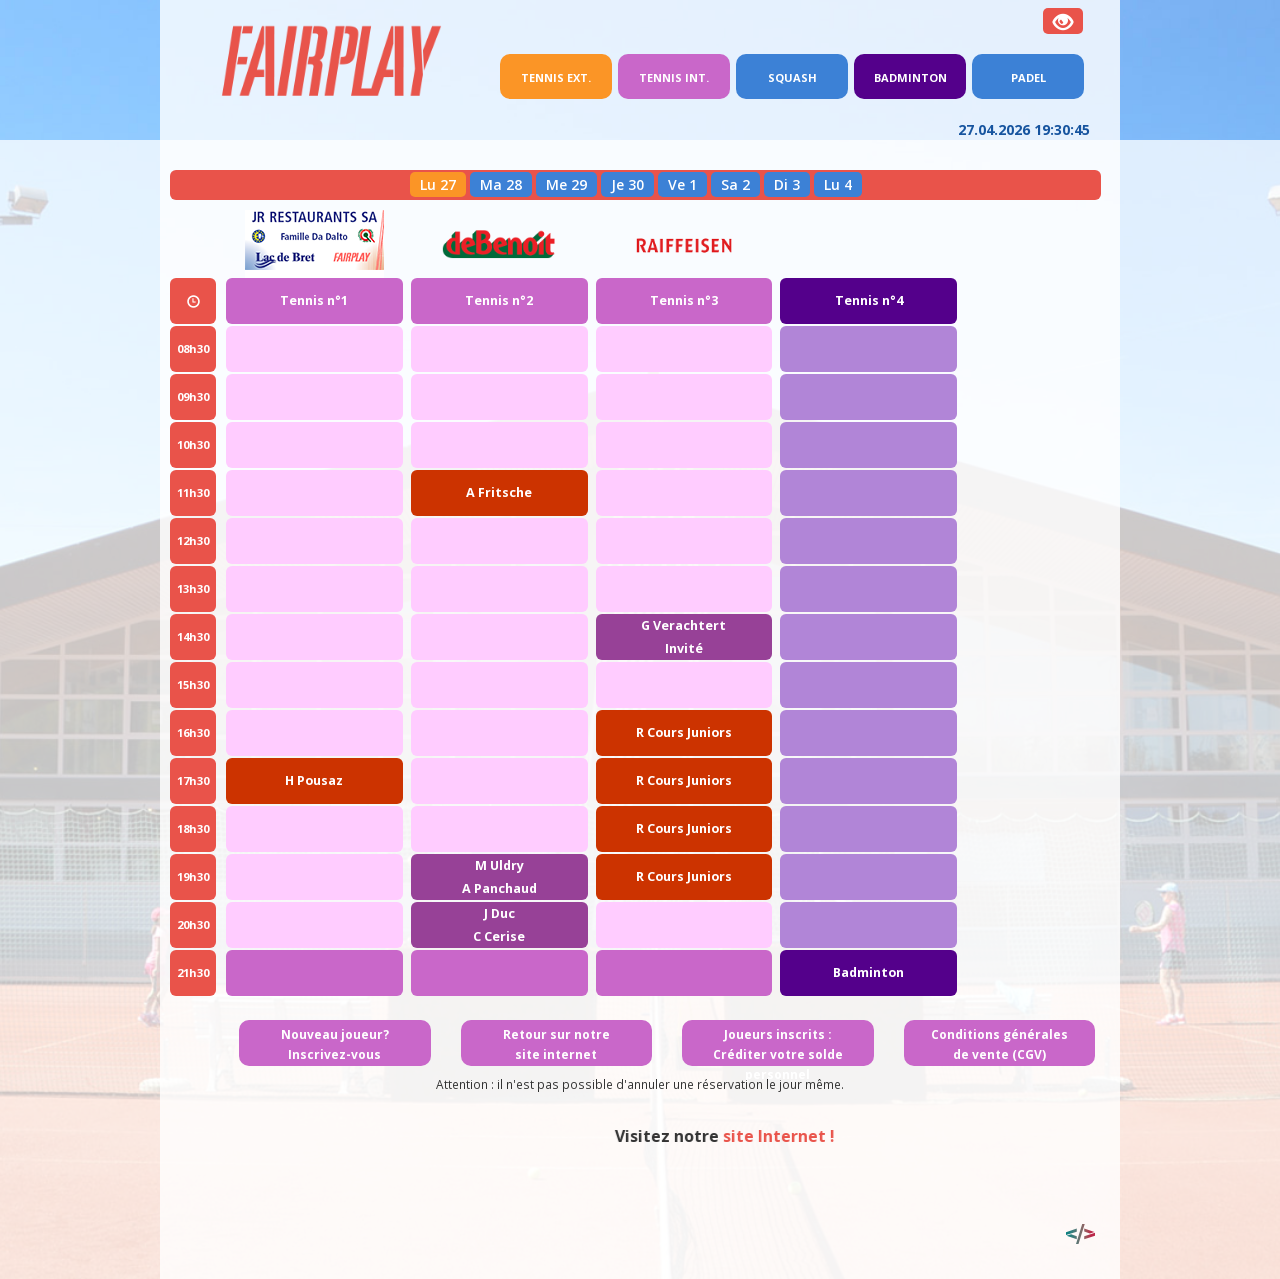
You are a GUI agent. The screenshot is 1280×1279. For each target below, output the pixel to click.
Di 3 (787, 184)
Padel (1028, 77)
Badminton (910, 77)
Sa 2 (735, 184)
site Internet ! (906, 1136)
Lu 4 (838, 184)
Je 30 (627, 184)
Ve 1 (682, 184)
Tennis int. (674, 77)
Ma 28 (501, 184)
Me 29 (566, 184)
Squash (792, 77)
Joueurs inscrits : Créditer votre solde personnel (778, 1054)
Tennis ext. (566, 76)
